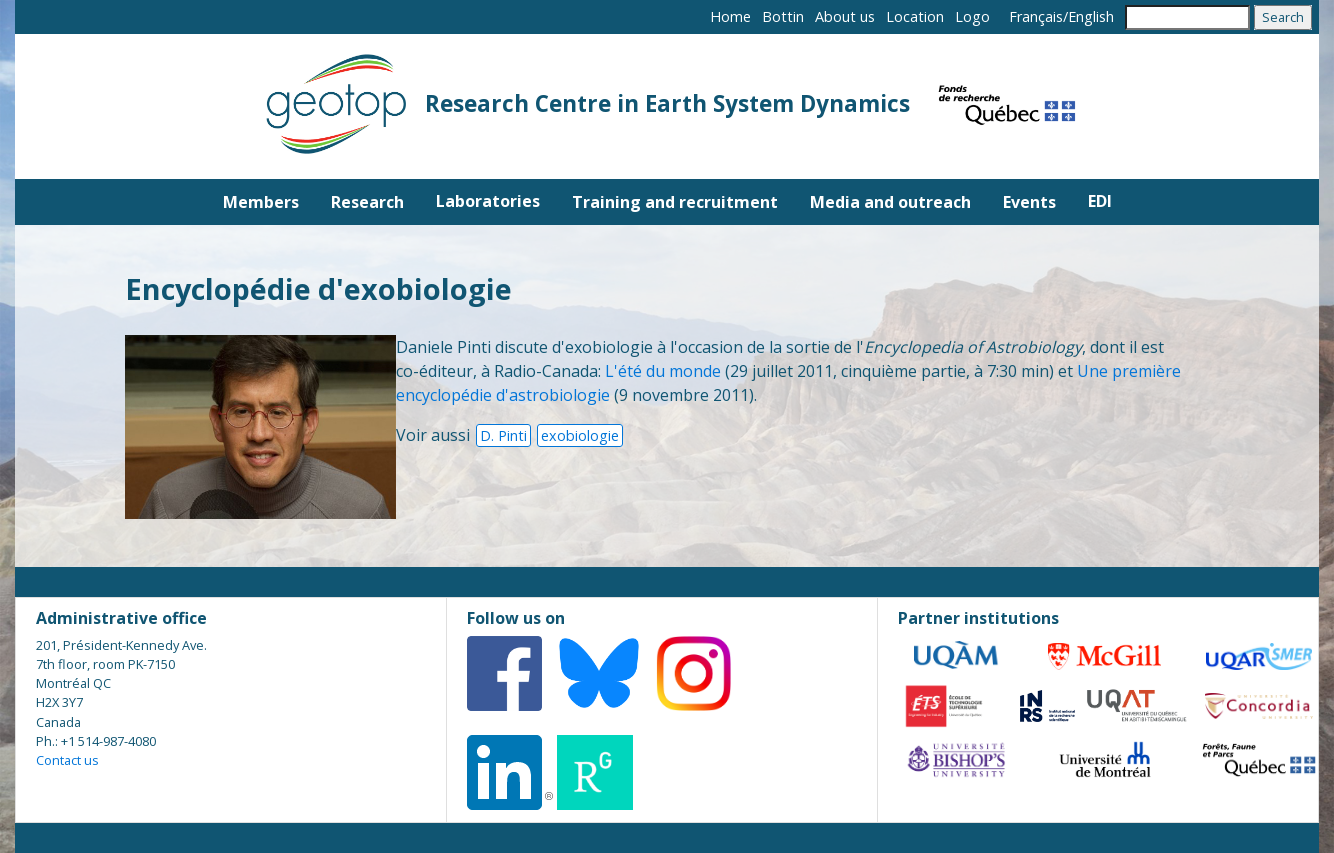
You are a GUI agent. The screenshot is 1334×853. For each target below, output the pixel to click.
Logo (972, 16)
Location (915, 16)
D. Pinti (503, 435)
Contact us (67, 760)
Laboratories (488, 201)
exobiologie (580, 435)
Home (730, 16)
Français (1036, 16)
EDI (1100, 201)
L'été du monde (663, 371)
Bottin (783, 16)
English (1091, 16)
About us (845, 16)
